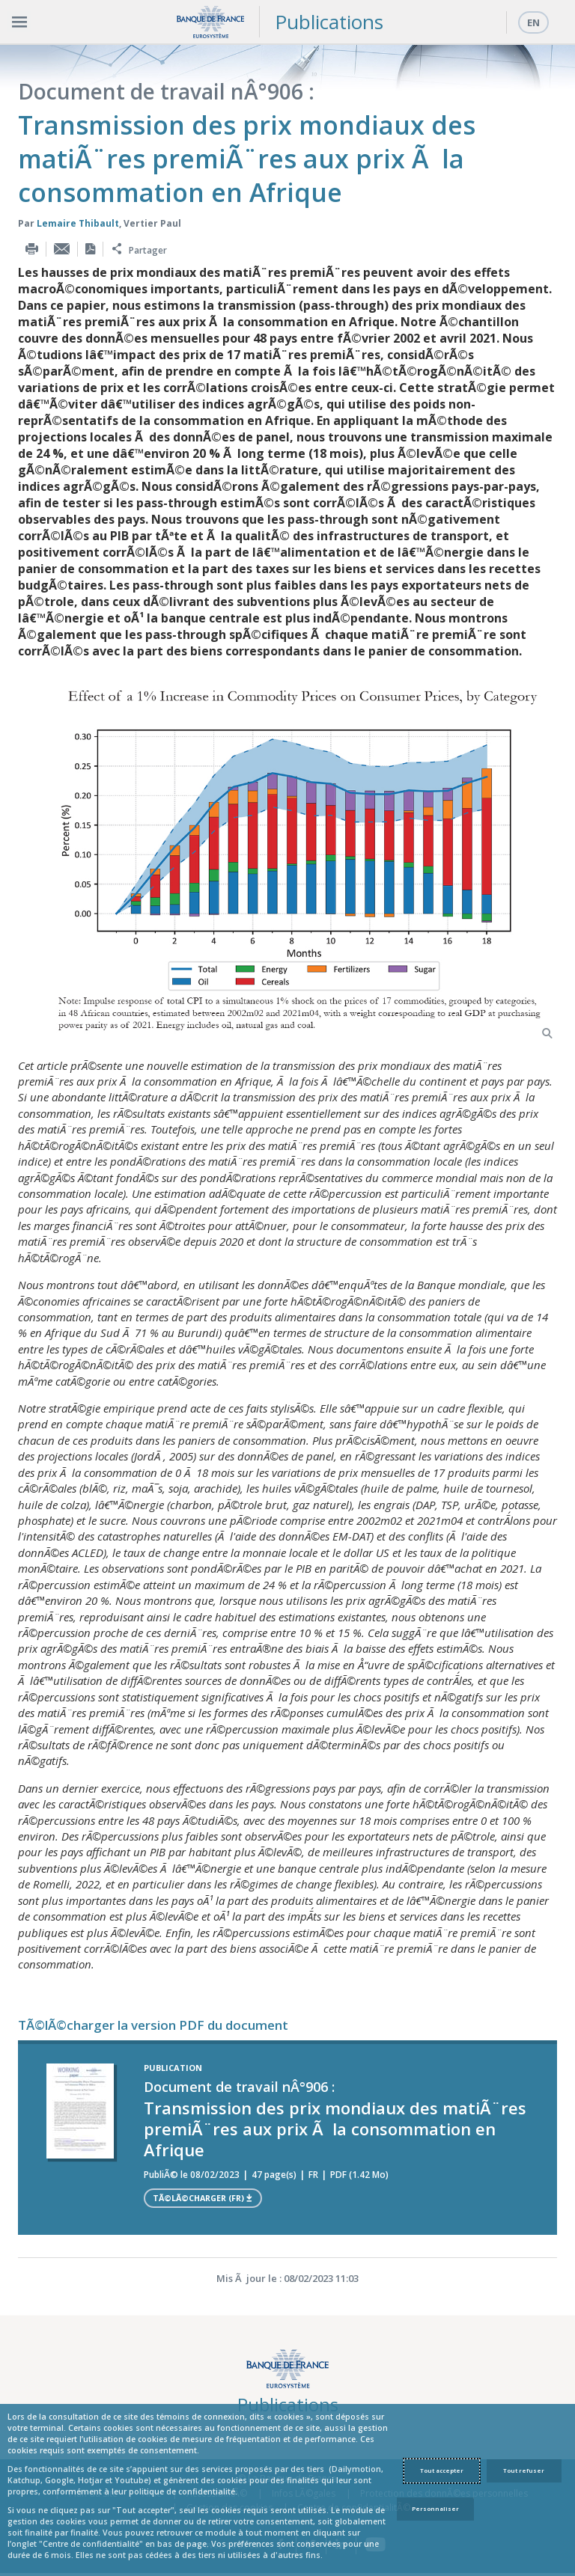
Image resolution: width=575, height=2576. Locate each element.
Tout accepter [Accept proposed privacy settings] (441, 2470)
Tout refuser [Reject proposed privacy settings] (523, 2470)
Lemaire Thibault (78, 223)
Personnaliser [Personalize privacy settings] (435, 2508)
